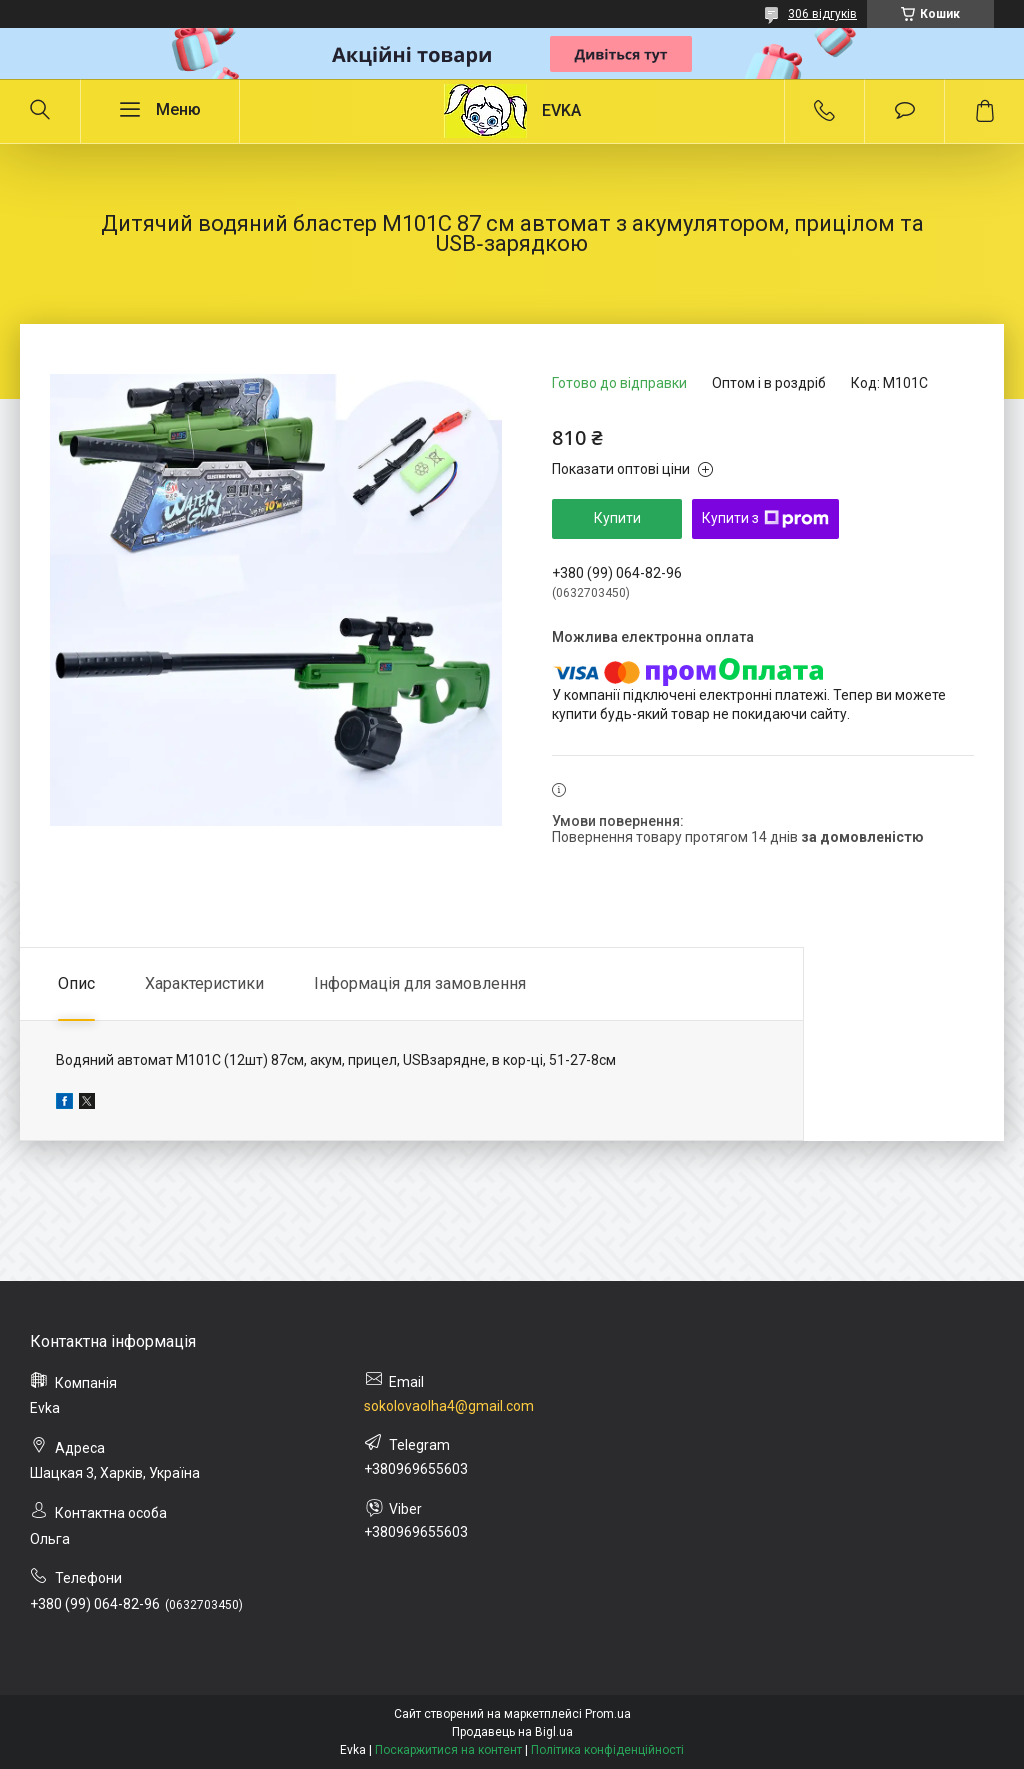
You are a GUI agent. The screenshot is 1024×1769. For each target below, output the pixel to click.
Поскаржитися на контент (448, 1750)
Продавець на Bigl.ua (512, 1732)
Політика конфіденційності (607, 1750)
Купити (617, 518)
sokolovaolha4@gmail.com (449, 1406)
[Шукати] (40, 111)
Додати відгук (904, 111)
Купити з (765, 519)
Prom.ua (608, 1714)
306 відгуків (822, 14)
